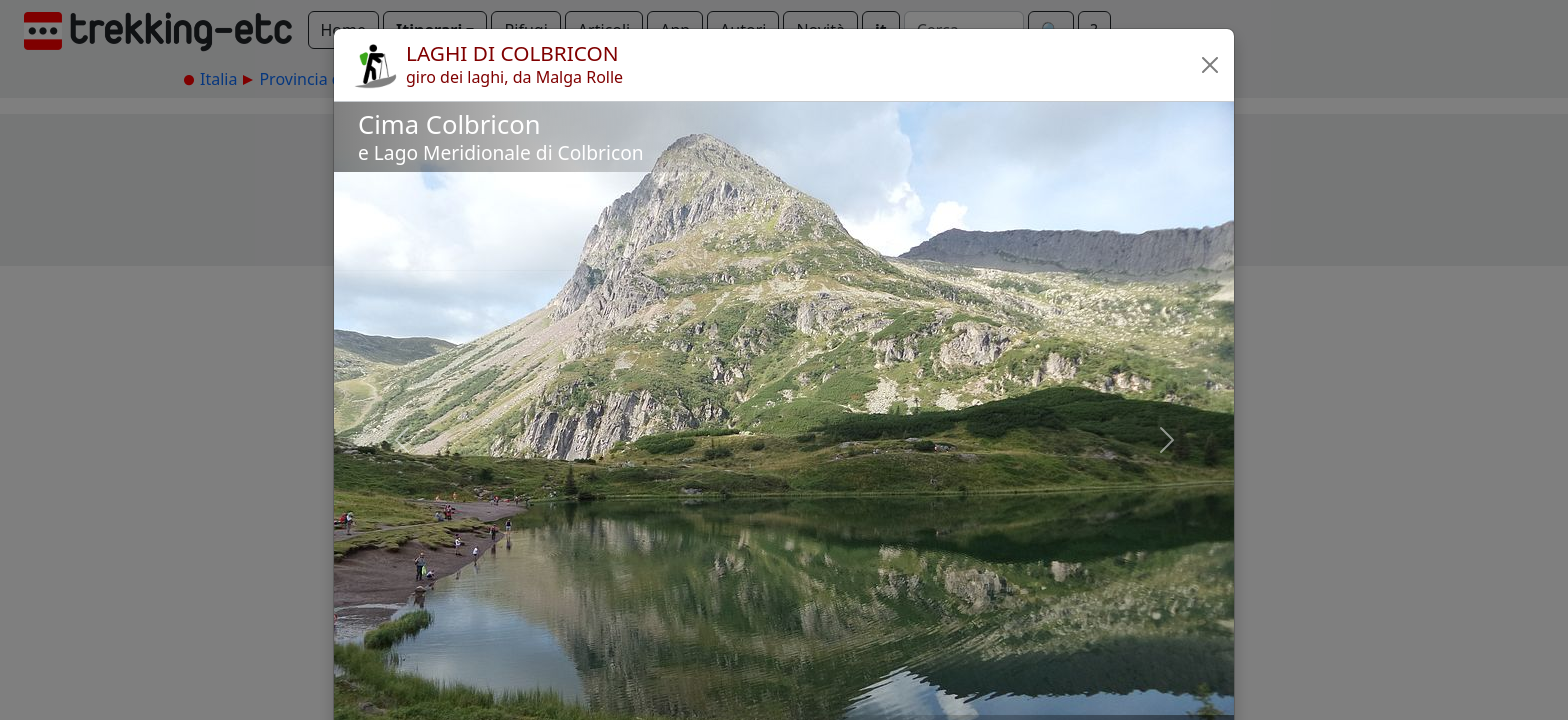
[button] (1210, 65)
